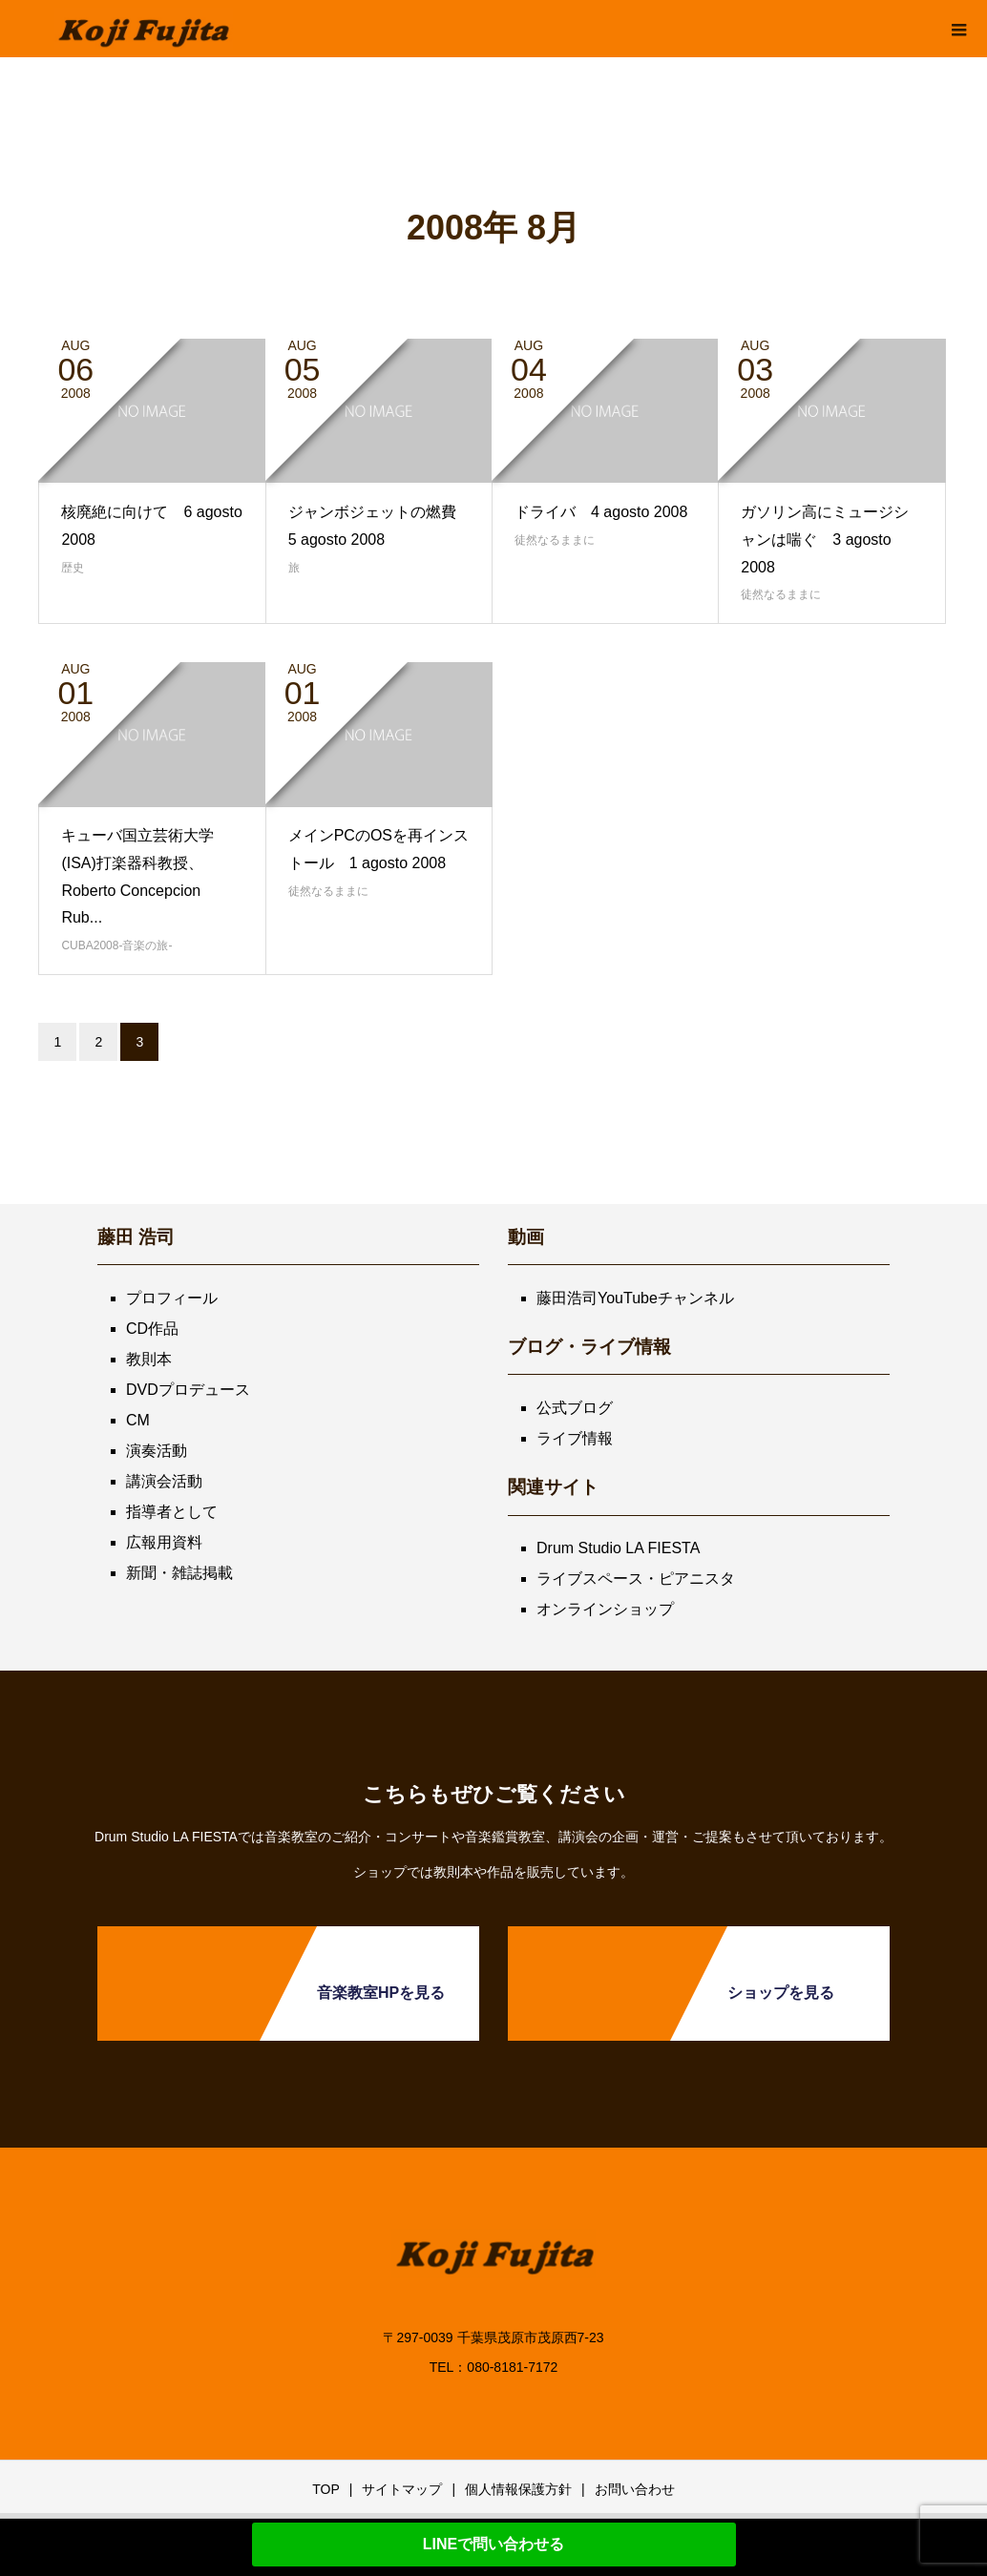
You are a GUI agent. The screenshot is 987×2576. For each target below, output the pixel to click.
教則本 (149, 1359)
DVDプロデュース (188, 1389)
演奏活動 (156, 1451)
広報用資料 (164, 1542)
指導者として (172, 1512)
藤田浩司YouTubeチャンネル (635, 1298)
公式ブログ (574, 1408)
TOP (326, 2489)
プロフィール (172, 1298)
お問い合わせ (635, 2489)
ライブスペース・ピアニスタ (635, 1578)
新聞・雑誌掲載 (179, 1573)
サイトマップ (402, 2489)
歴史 (72, 567)
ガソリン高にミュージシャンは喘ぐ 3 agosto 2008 (825, 539)
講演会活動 (164, 1481)
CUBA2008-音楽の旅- (116, 945)
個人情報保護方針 (518, 2489)
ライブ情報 (574, 1438)
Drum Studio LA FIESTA (618, 1548)
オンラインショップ (605, 1609)
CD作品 (152, 1328)
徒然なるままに (554, 540)
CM (138, 1420)
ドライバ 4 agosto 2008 (600, 512)
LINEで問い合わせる (493, 2544)
